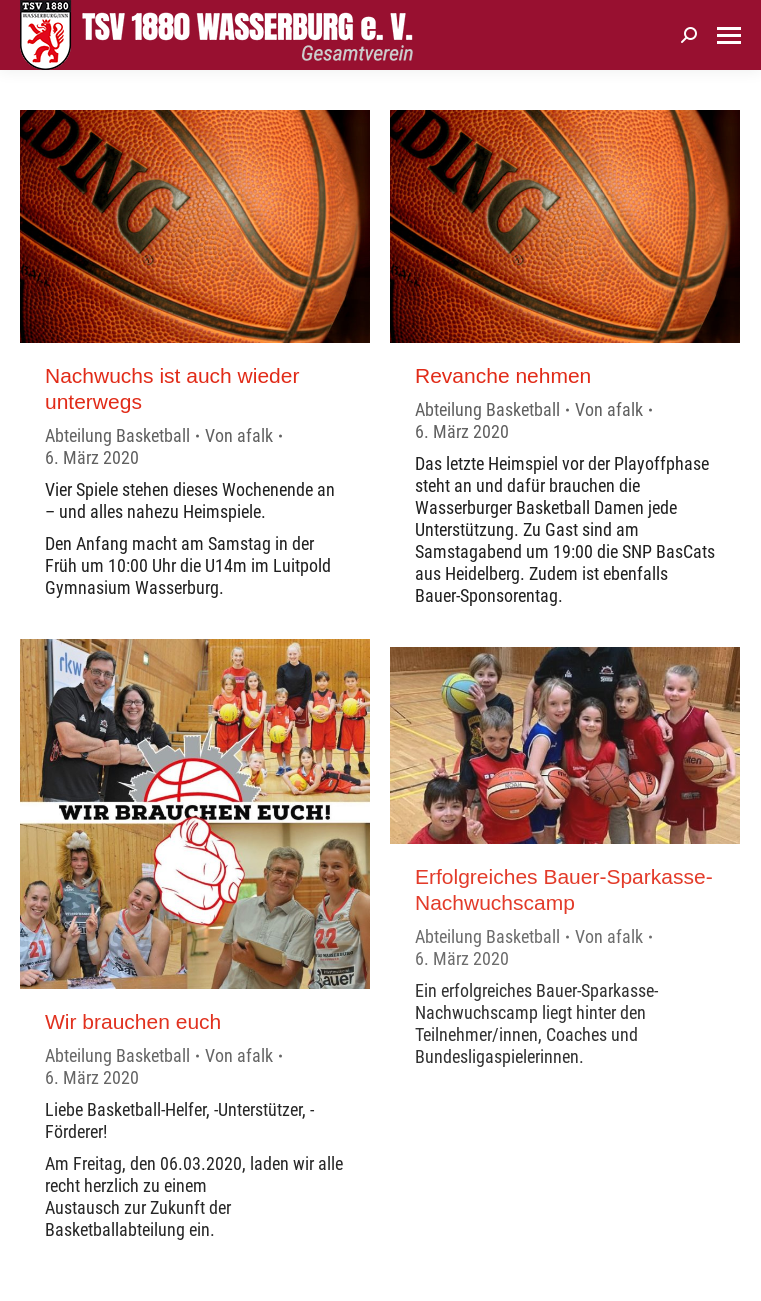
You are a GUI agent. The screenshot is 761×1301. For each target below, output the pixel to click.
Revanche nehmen (503, 375)
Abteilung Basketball (117, 435)
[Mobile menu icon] (729, 35)
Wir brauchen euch (133, 1021)
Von (239, 435)
